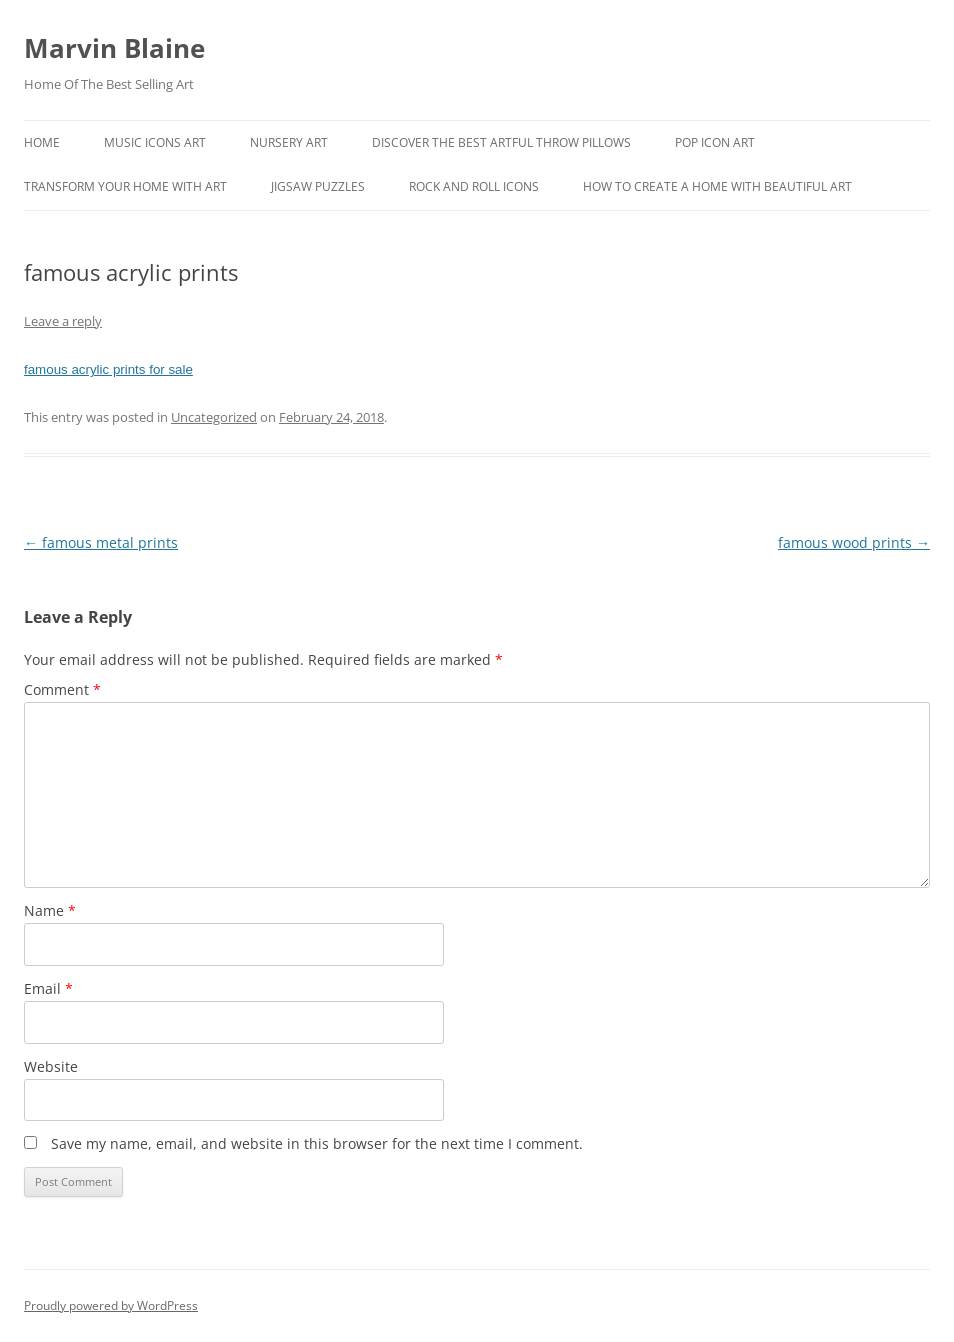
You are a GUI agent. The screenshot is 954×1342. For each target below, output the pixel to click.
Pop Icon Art (715, 142)
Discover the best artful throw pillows (501, 142)
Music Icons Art (155, 142)
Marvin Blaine (114, 48)
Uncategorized (214, 417)
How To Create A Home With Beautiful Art (717, 186)
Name (50, 910)
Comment (62, 689)
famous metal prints (101, 542)
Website (51, 1066)
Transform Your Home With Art (125, 186)
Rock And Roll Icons (474, 186)
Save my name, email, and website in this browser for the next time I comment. (317, 1143)
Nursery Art (289, 142)
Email (48, 988)
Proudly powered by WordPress (111, 1305)
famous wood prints (854, 542)
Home (42, 142)
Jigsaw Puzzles (318, 186)
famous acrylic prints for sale (108, 369)
